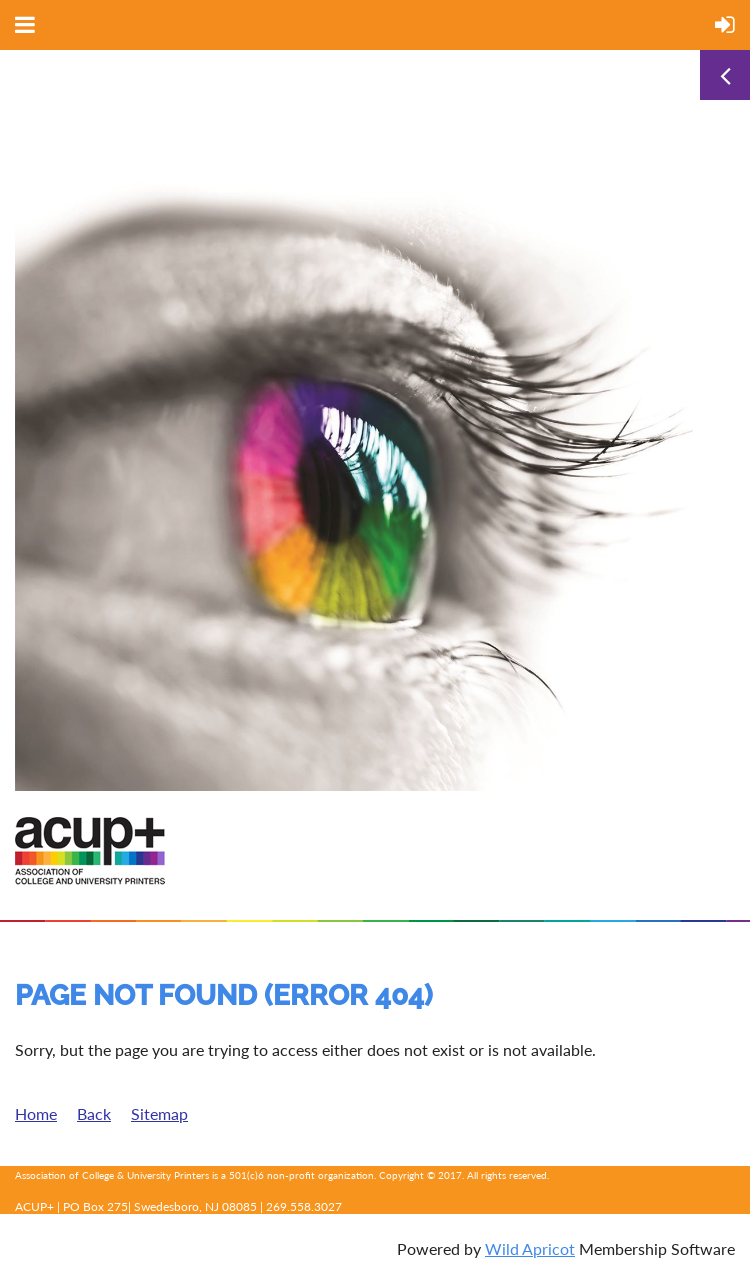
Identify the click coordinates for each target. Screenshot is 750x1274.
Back (94, 1113)
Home (36, 1113)
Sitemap (159, 1113)
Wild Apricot (530, 1248)
